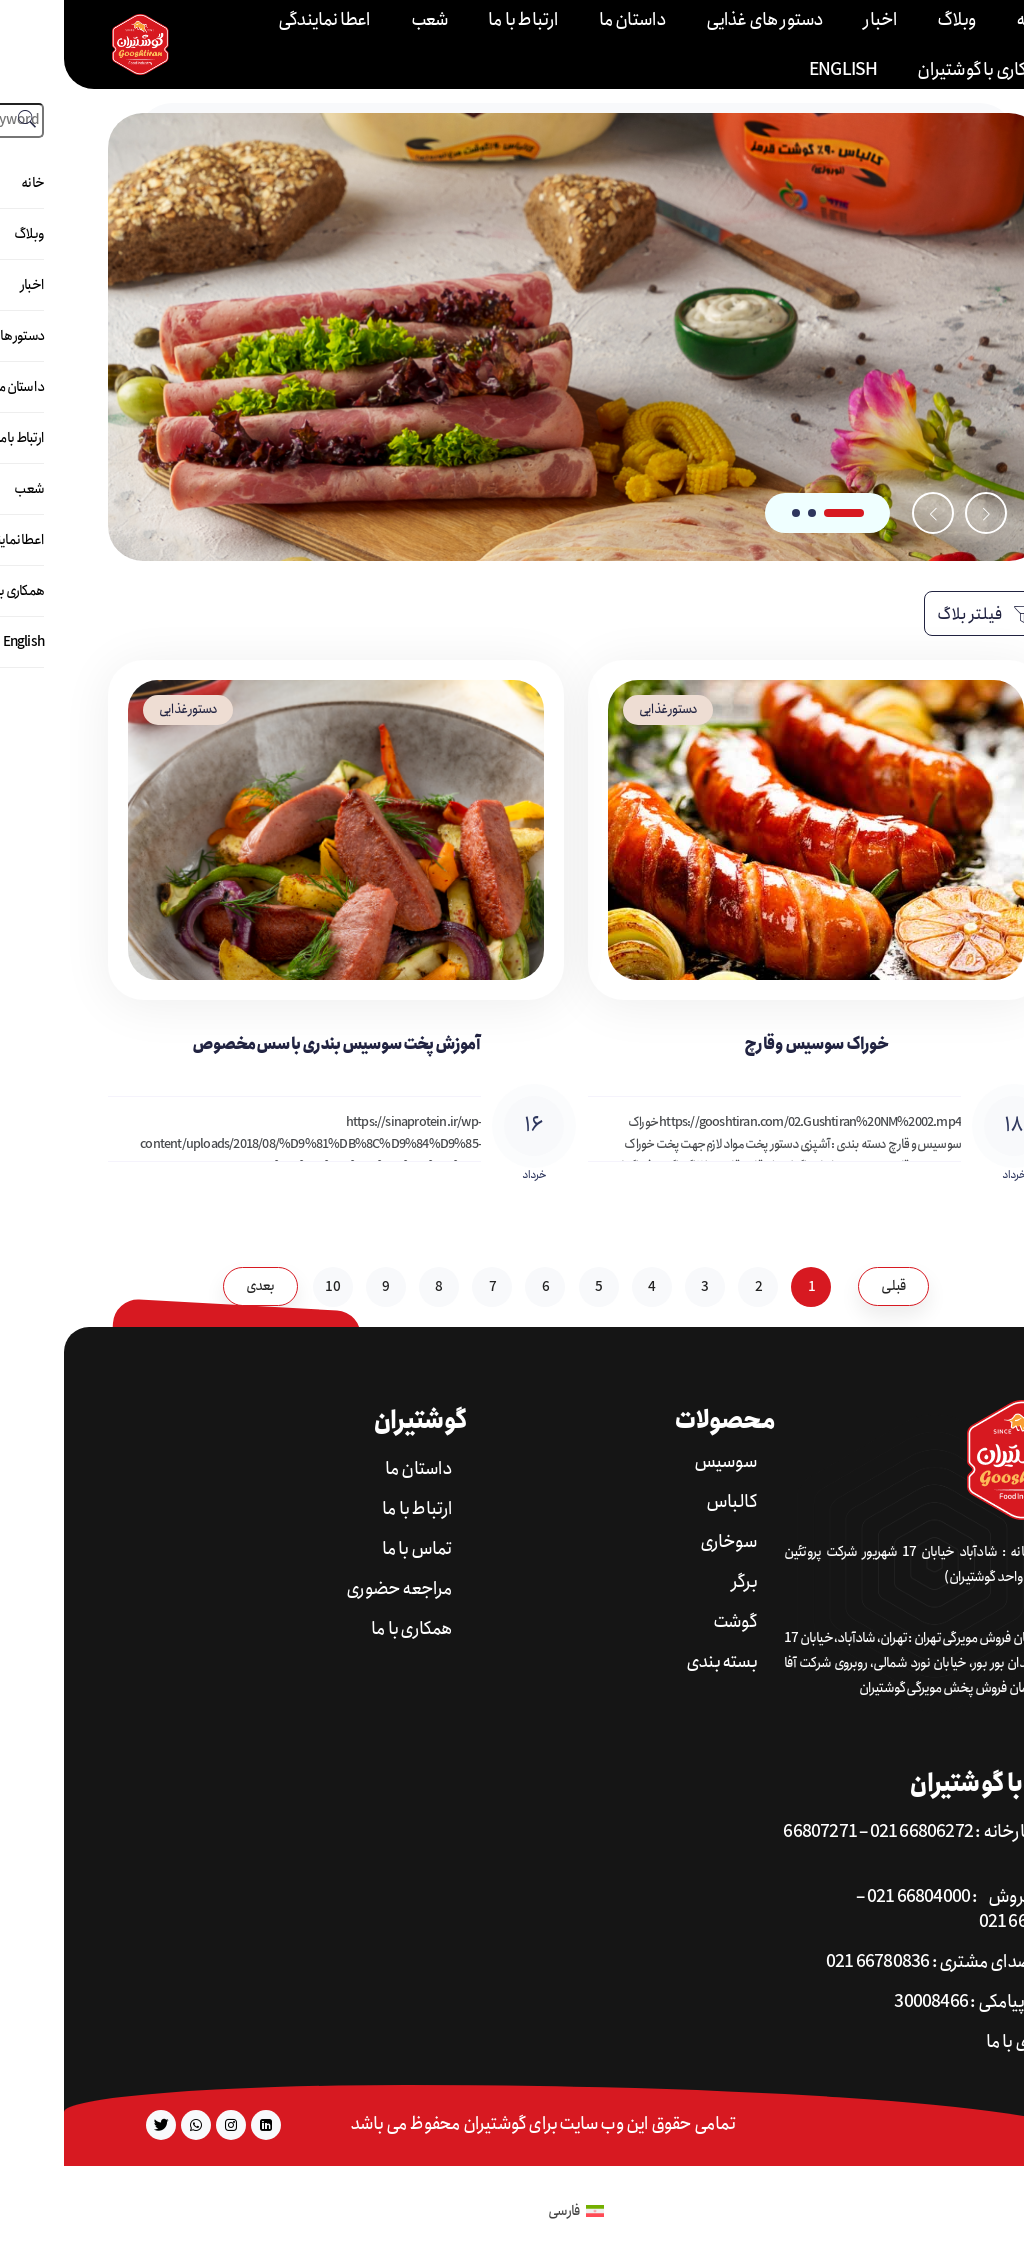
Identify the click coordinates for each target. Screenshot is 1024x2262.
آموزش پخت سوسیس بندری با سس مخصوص (272, 1044)
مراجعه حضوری (335, 1589)
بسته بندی (657, 1662)
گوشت (671, 1622)
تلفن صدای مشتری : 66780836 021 (882, 1962)
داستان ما (355, 1469)
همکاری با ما (347, 1629)
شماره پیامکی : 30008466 (916, 2002)
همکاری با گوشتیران (918, 70)
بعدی (196, 1286)
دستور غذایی (604, 709)
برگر (680, 1582)
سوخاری (664, 1542)
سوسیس (661, 1462)
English (779, 70)
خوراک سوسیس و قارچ (752, 1044)
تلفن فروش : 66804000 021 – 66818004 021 (905, 1910)
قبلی (829, 1286)
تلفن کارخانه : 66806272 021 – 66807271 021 (868, 1845)
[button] (780, 513)
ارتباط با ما (353, 1509)
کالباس (667, 1502)
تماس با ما (353, 1549)
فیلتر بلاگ (920, 614)
